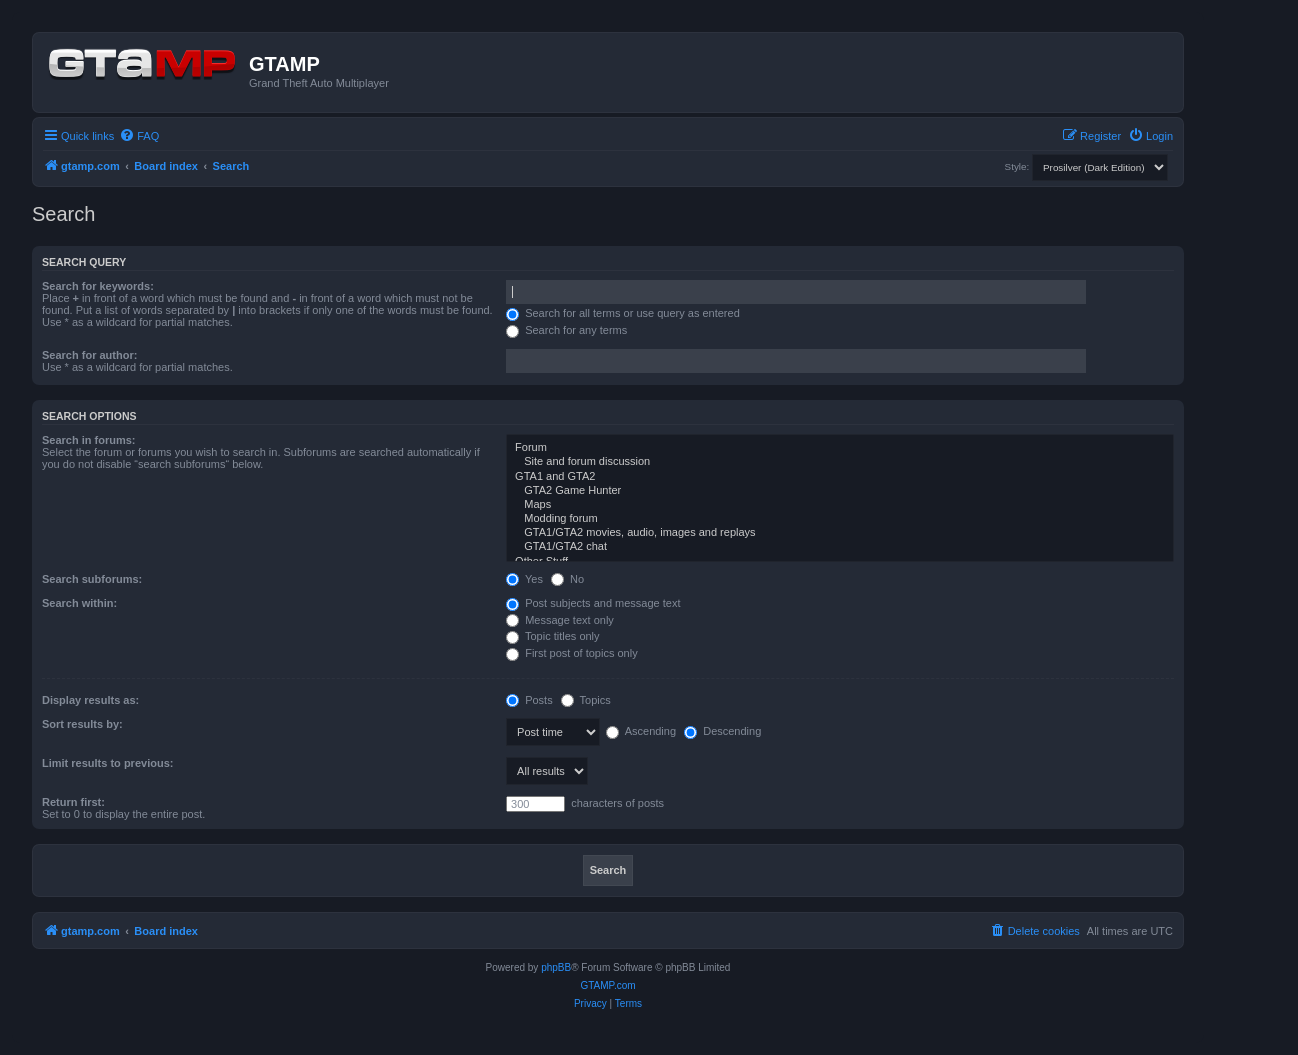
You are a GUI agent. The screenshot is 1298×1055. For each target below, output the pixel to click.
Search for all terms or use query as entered (623, 313)
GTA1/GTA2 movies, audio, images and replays (840, 533)
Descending (722, 731)
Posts (529, 700)
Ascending (641, 731)
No (567, 579)
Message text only (560, 620)
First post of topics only (572, 653)
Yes (524, 579)
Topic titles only (552, 636)
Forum (840, 448)
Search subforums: (92, 579)
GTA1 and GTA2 (840, 477)
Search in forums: (89, 440)
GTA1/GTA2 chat (840, 547)
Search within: (79, 603)
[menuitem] (139, 136)
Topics (586, 700)
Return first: (73, 802)
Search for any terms (566, 330)
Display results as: (90, 700)
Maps (840, 505)
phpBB (556, 967)
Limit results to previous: (107, 763)
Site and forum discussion (840, 462)
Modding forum (840, 519)
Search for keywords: (98, 286)
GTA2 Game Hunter (840, 491)
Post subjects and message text (593, 603)
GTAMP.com (607, 985)
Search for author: (89, 355)
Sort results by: (82, 724)
